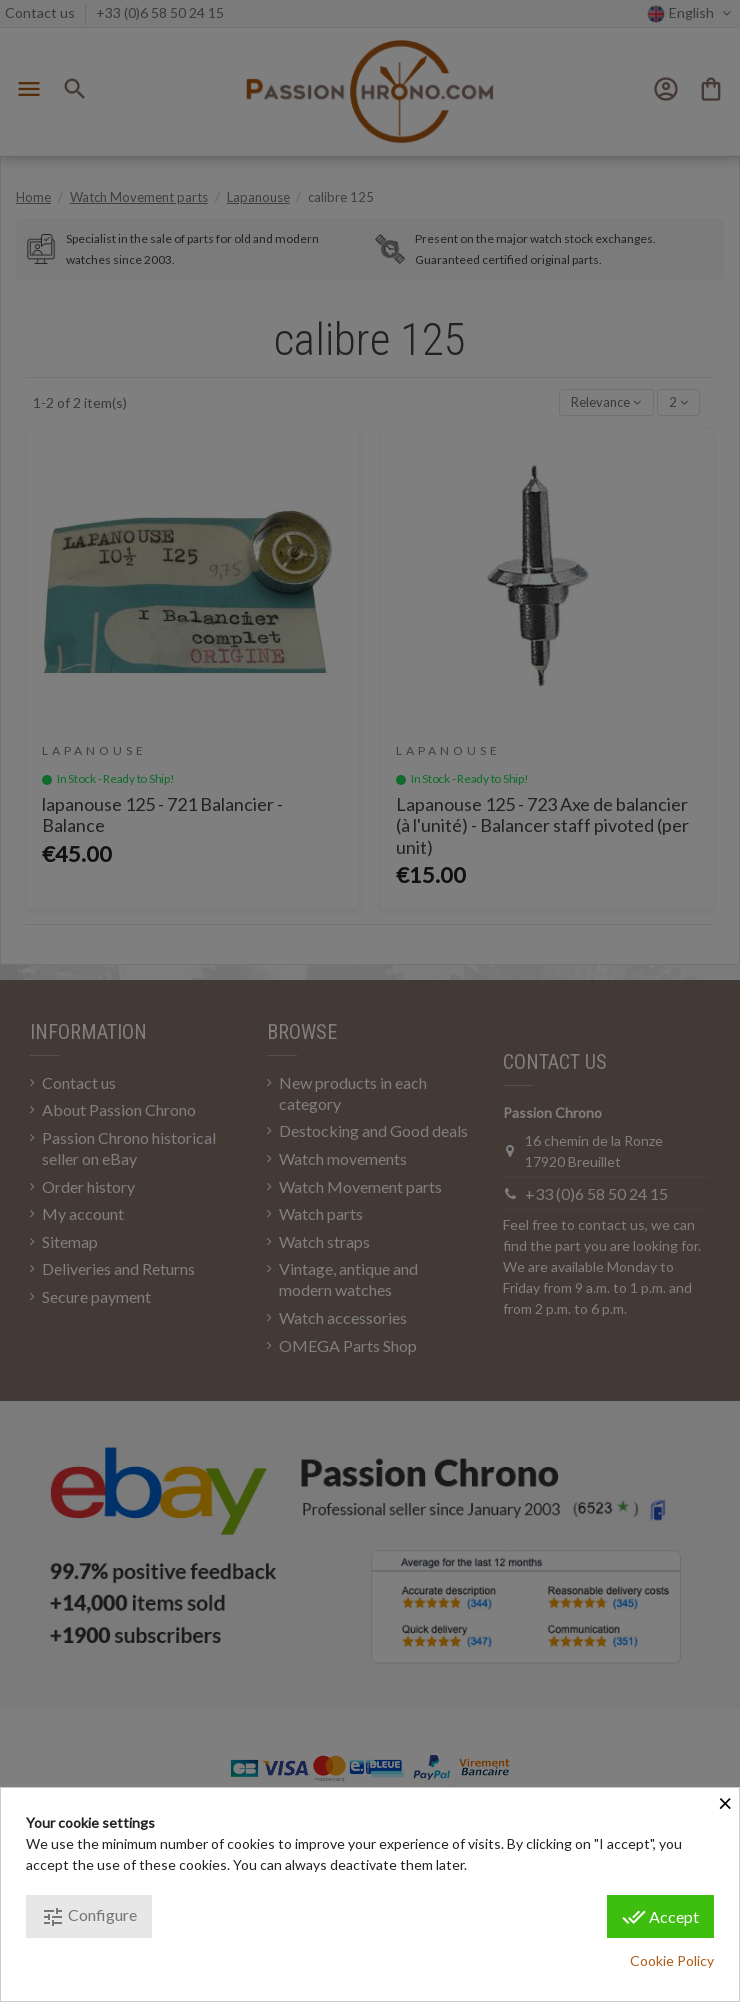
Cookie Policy (672, 1960)
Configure (89, 1917)
